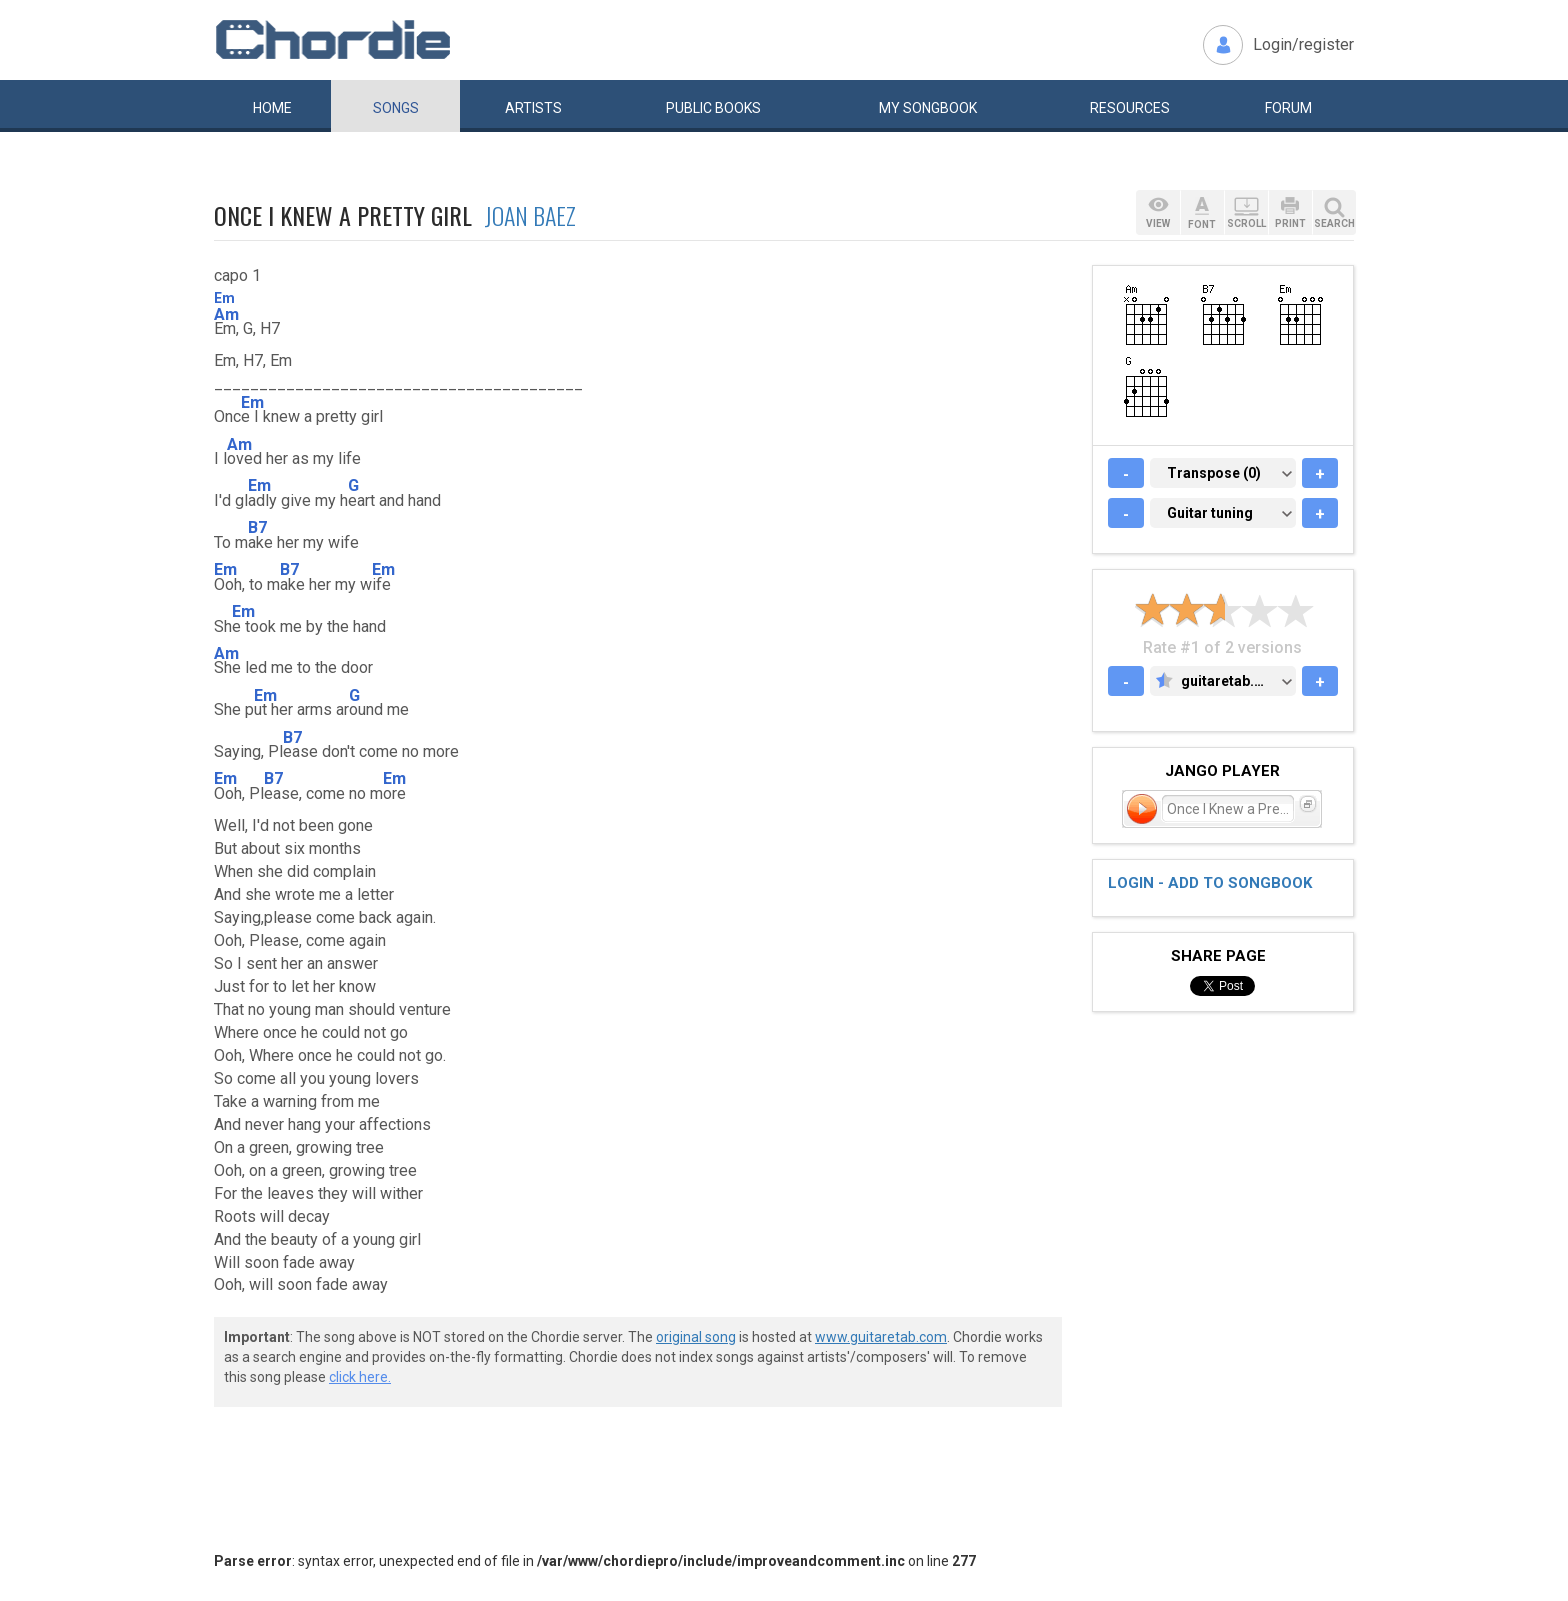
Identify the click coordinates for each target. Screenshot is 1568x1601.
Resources (1130, 108)
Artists (533, 108)
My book (928, 108)
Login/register (1303, 44)
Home (272, 108)
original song (696, 1337)
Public (713, 108)
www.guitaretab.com (881, 1337)
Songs (396, 108)
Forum (1288, 108)
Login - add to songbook (1210, 883)
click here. (360, 1377)
